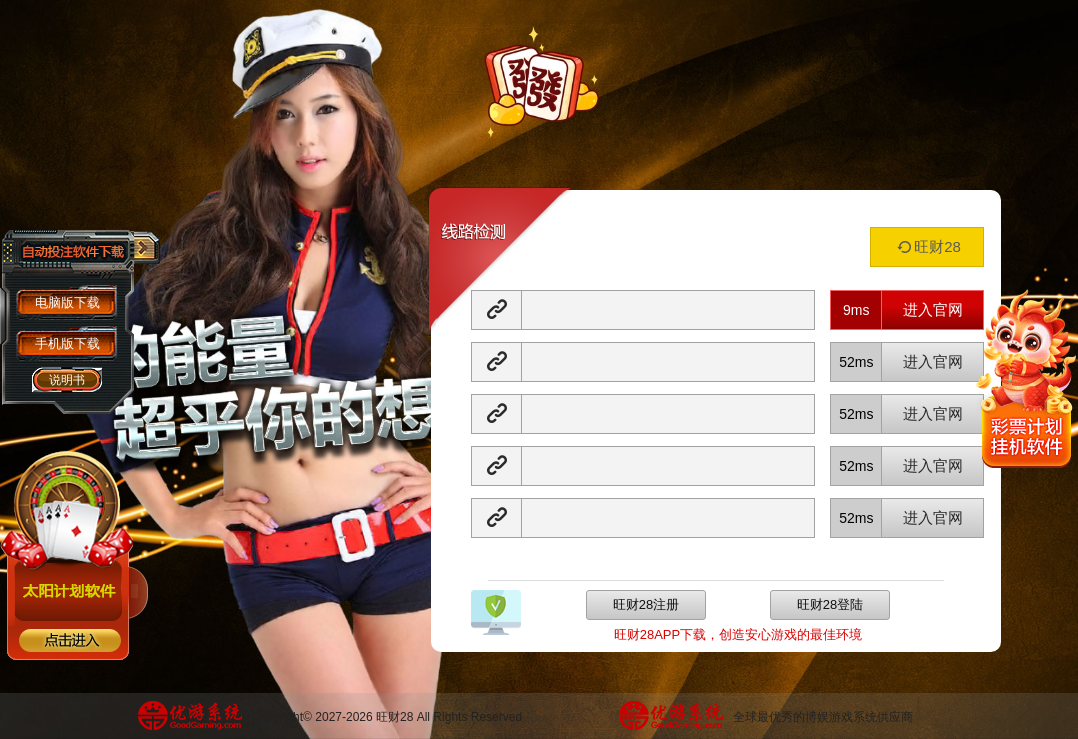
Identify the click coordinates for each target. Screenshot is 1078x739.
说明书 (67, 380)
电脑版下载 (67, 302)
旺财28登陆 (830, 604)
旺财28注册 (646, 604)
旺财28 (927, 246)
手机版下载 (67, 343)
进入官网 (933, 309)
